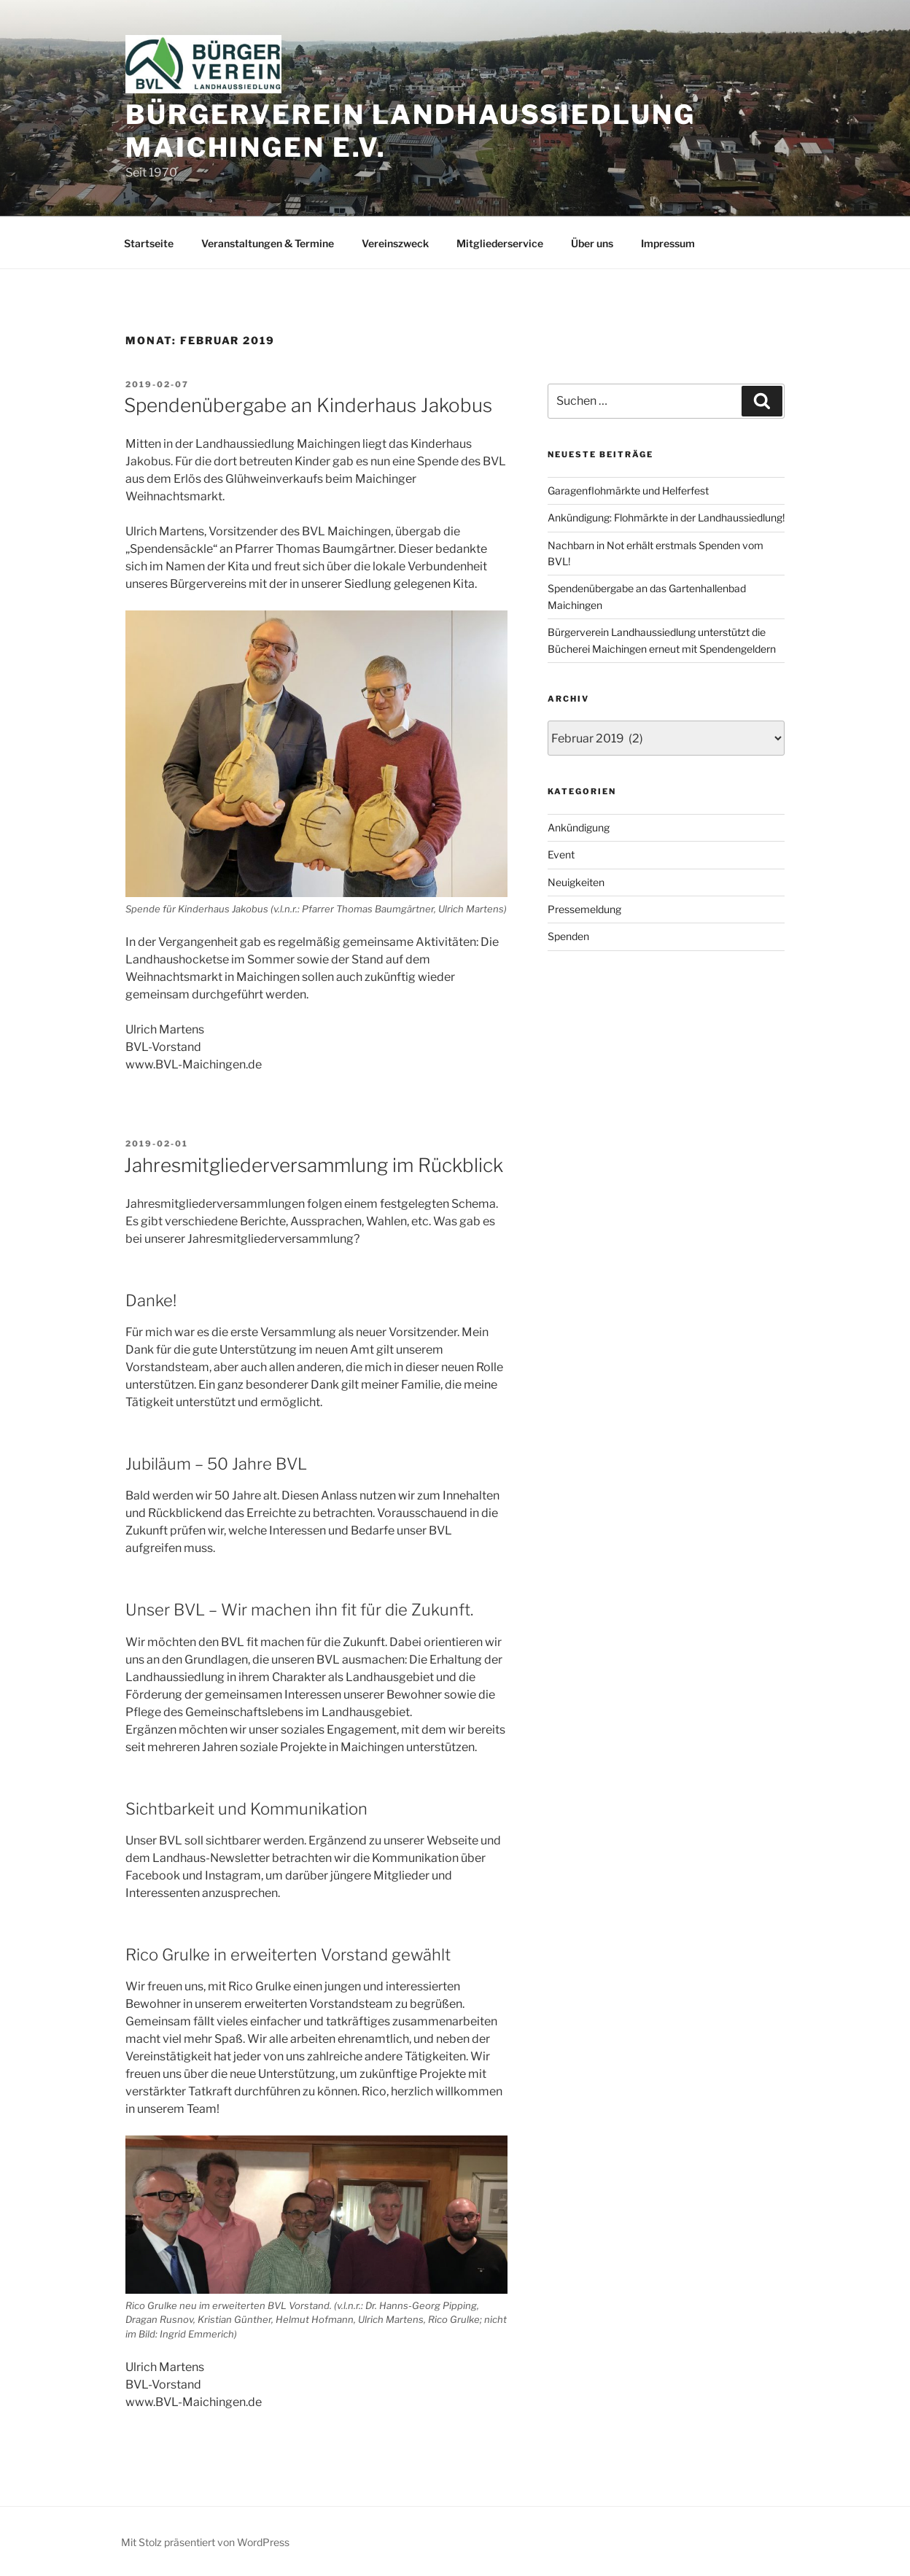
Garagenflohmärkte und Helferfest (628, 490)
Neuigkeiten (576, 882)
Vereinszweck (395, 243)
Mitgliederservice (499, 243)
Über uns (592, 243)
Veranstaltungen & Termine (267, 243)
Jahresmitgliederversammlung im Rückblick (313, 1165)
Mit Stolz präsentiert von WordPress (205, 2542)
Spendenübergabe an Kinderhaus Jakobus (308, 405)
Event (561, 854)
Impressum (668, 243)
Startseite (149, 243)
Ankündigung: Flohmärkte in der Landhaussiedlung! (666, 517)
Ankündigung (579, 827)
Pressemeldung (584, 909)
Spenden (568, 936)
